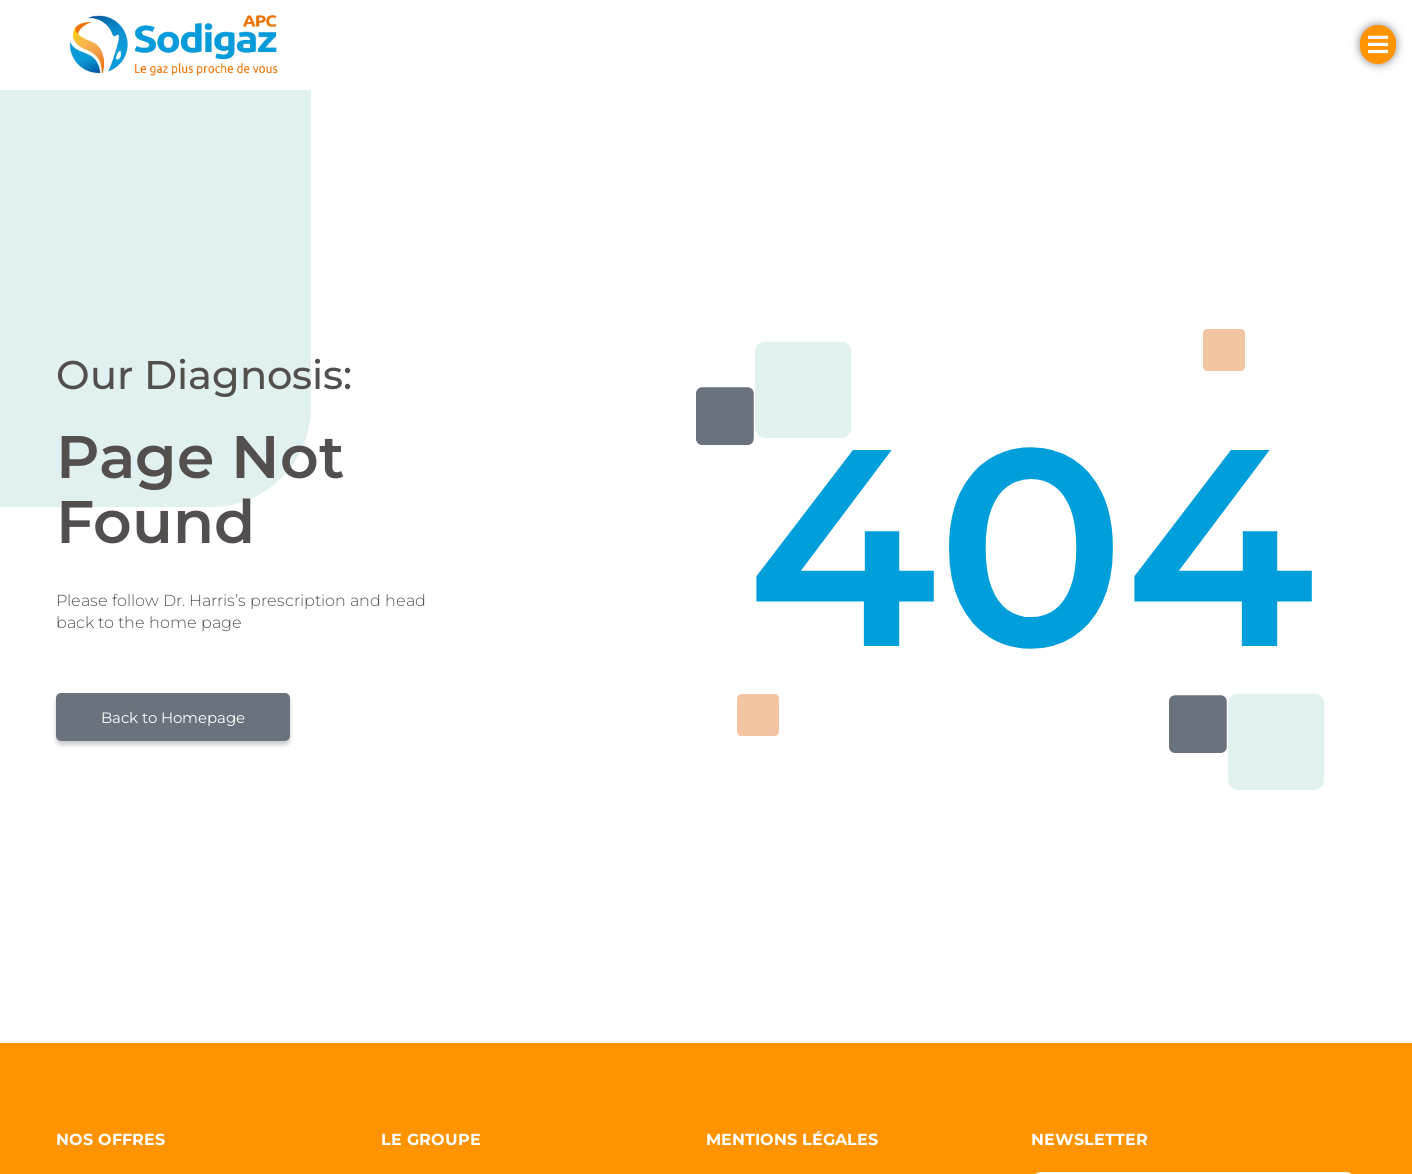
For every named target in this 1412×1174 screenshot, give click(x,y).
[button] (431, 45)
